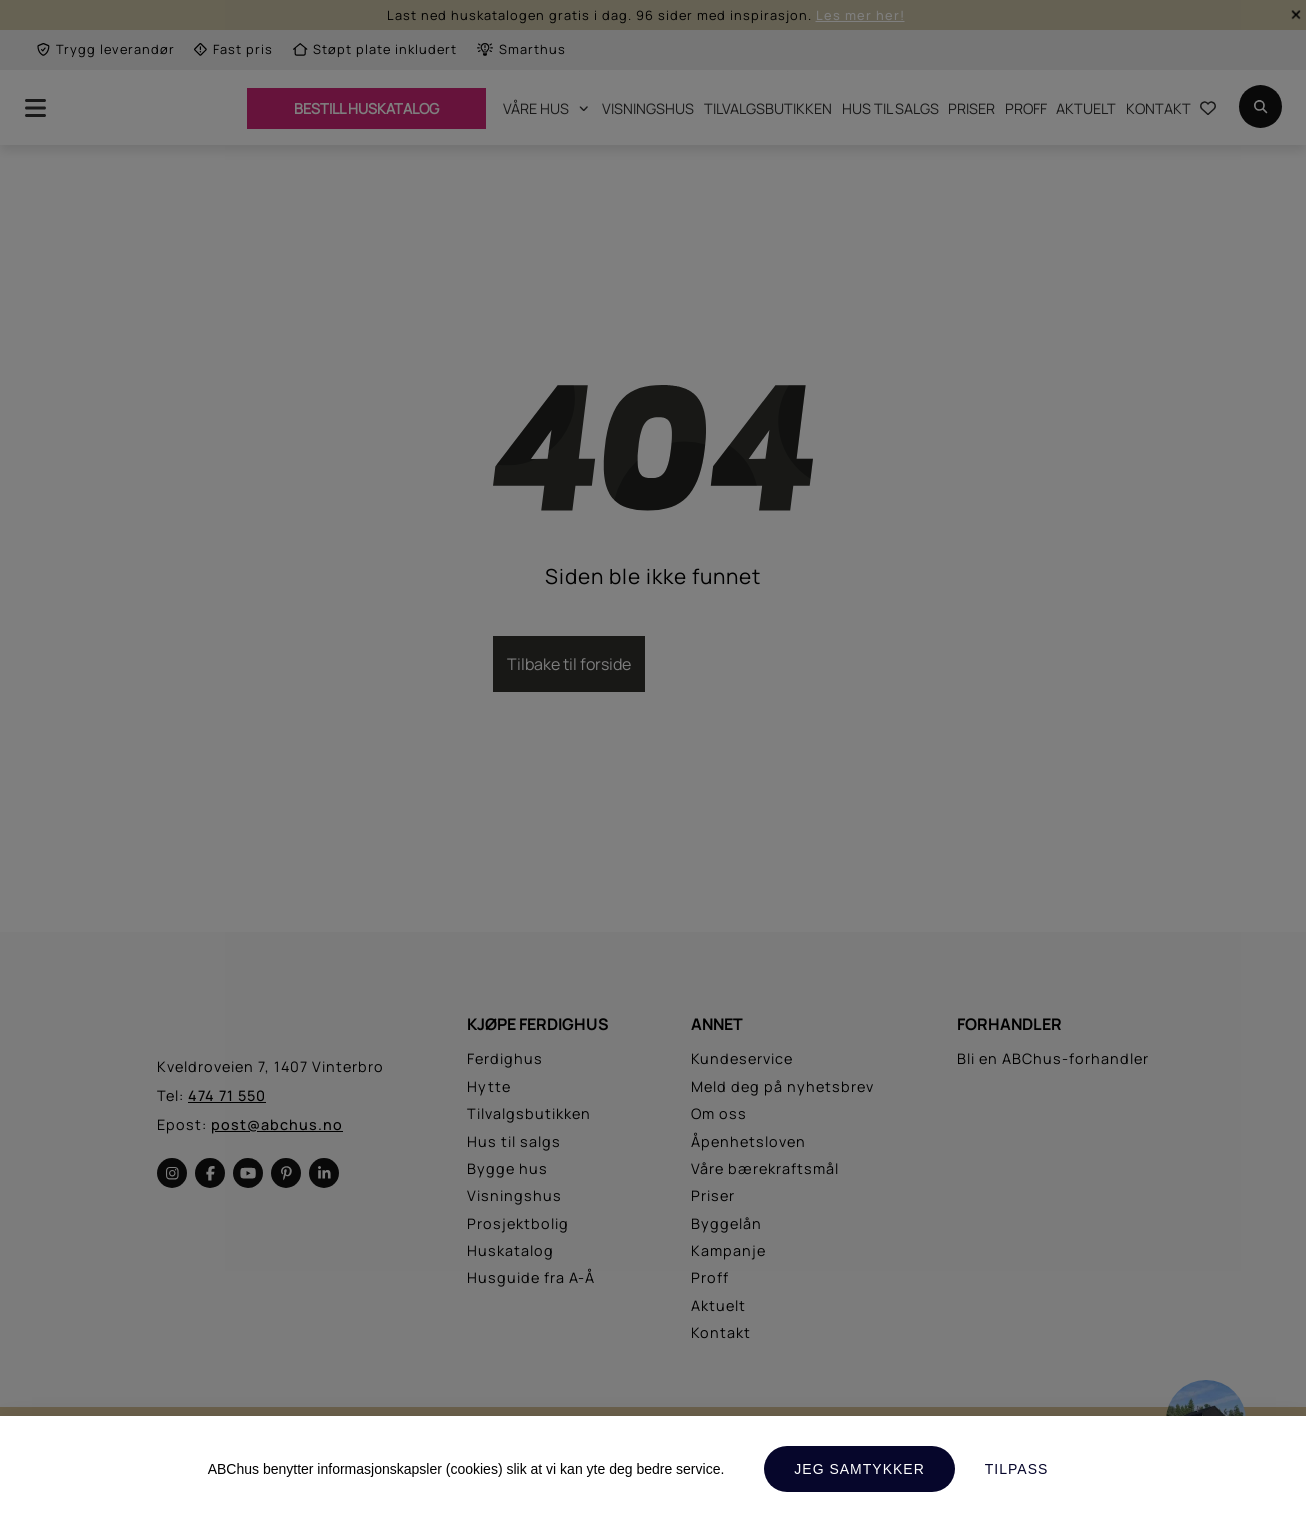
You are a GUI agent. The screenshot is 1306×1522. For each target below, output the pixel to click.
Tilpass (1017, 1469)
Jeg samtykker (859, 1469)
